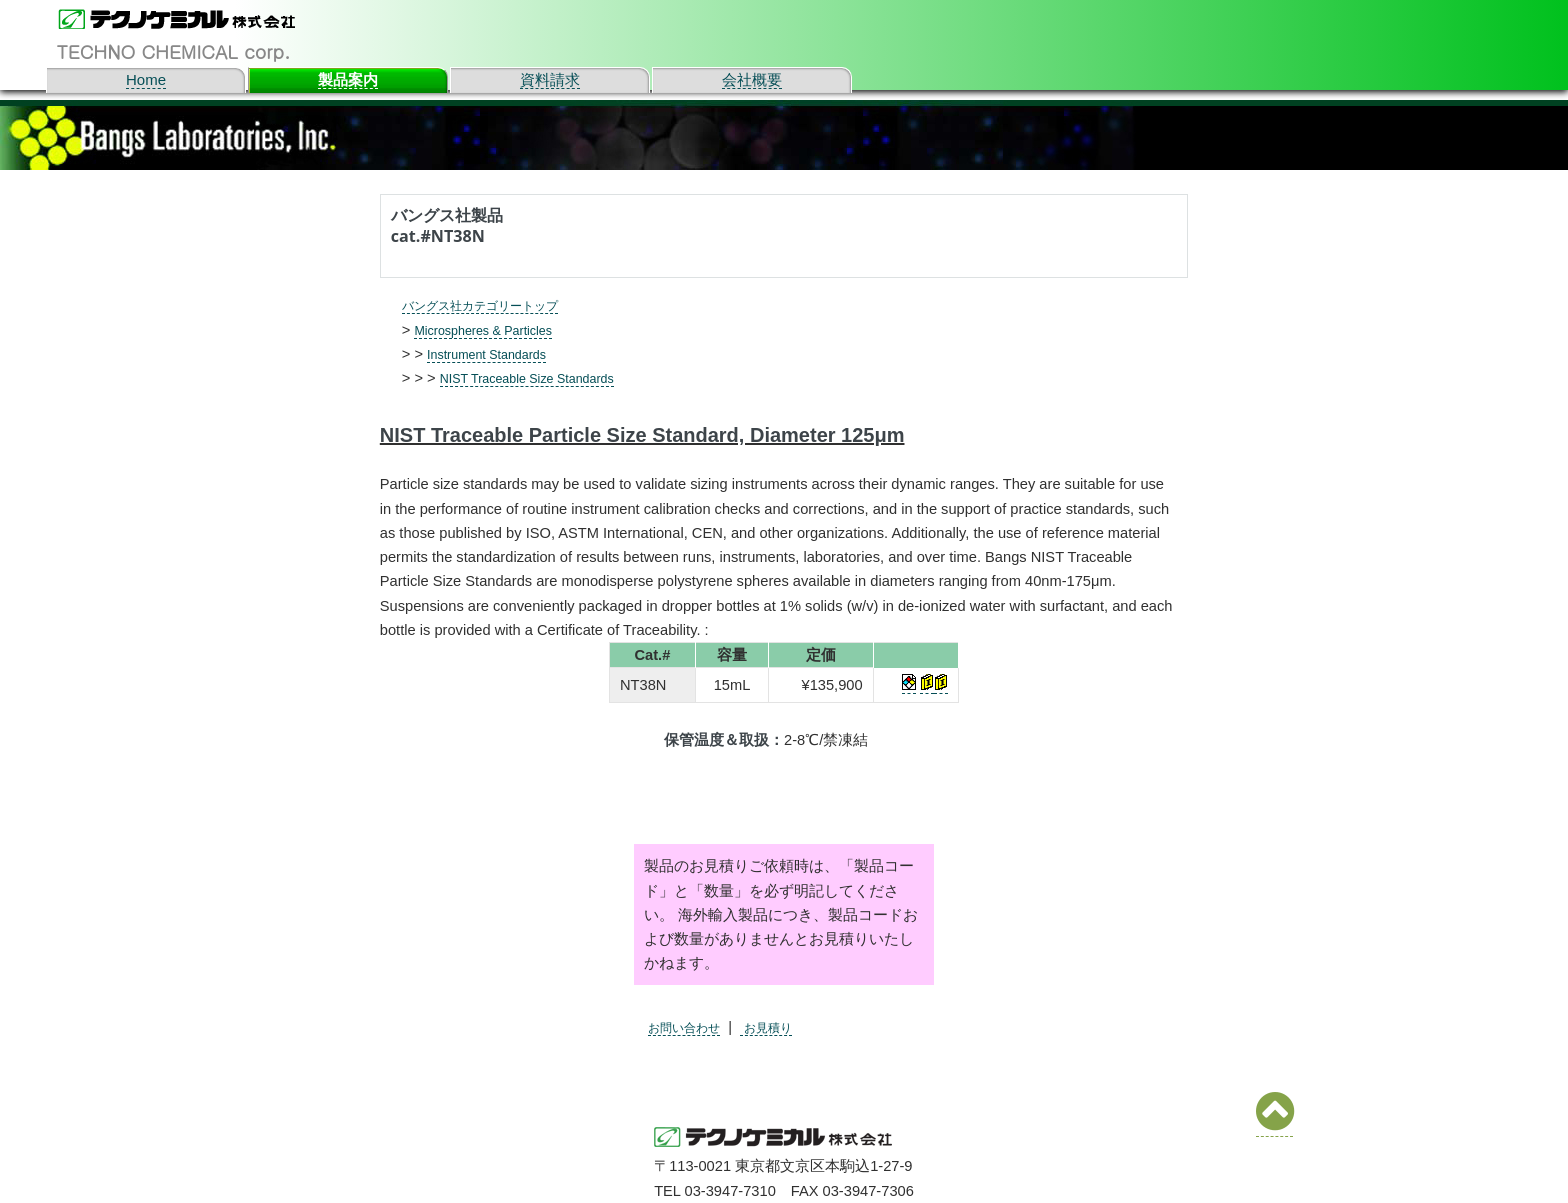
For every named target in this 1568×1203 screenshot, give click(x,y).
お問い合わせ (693, 1027)
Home (146, 79)
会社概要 (752, 79)
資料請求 (550, 79)
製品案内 (348, 79)
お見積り (790, 1027)
